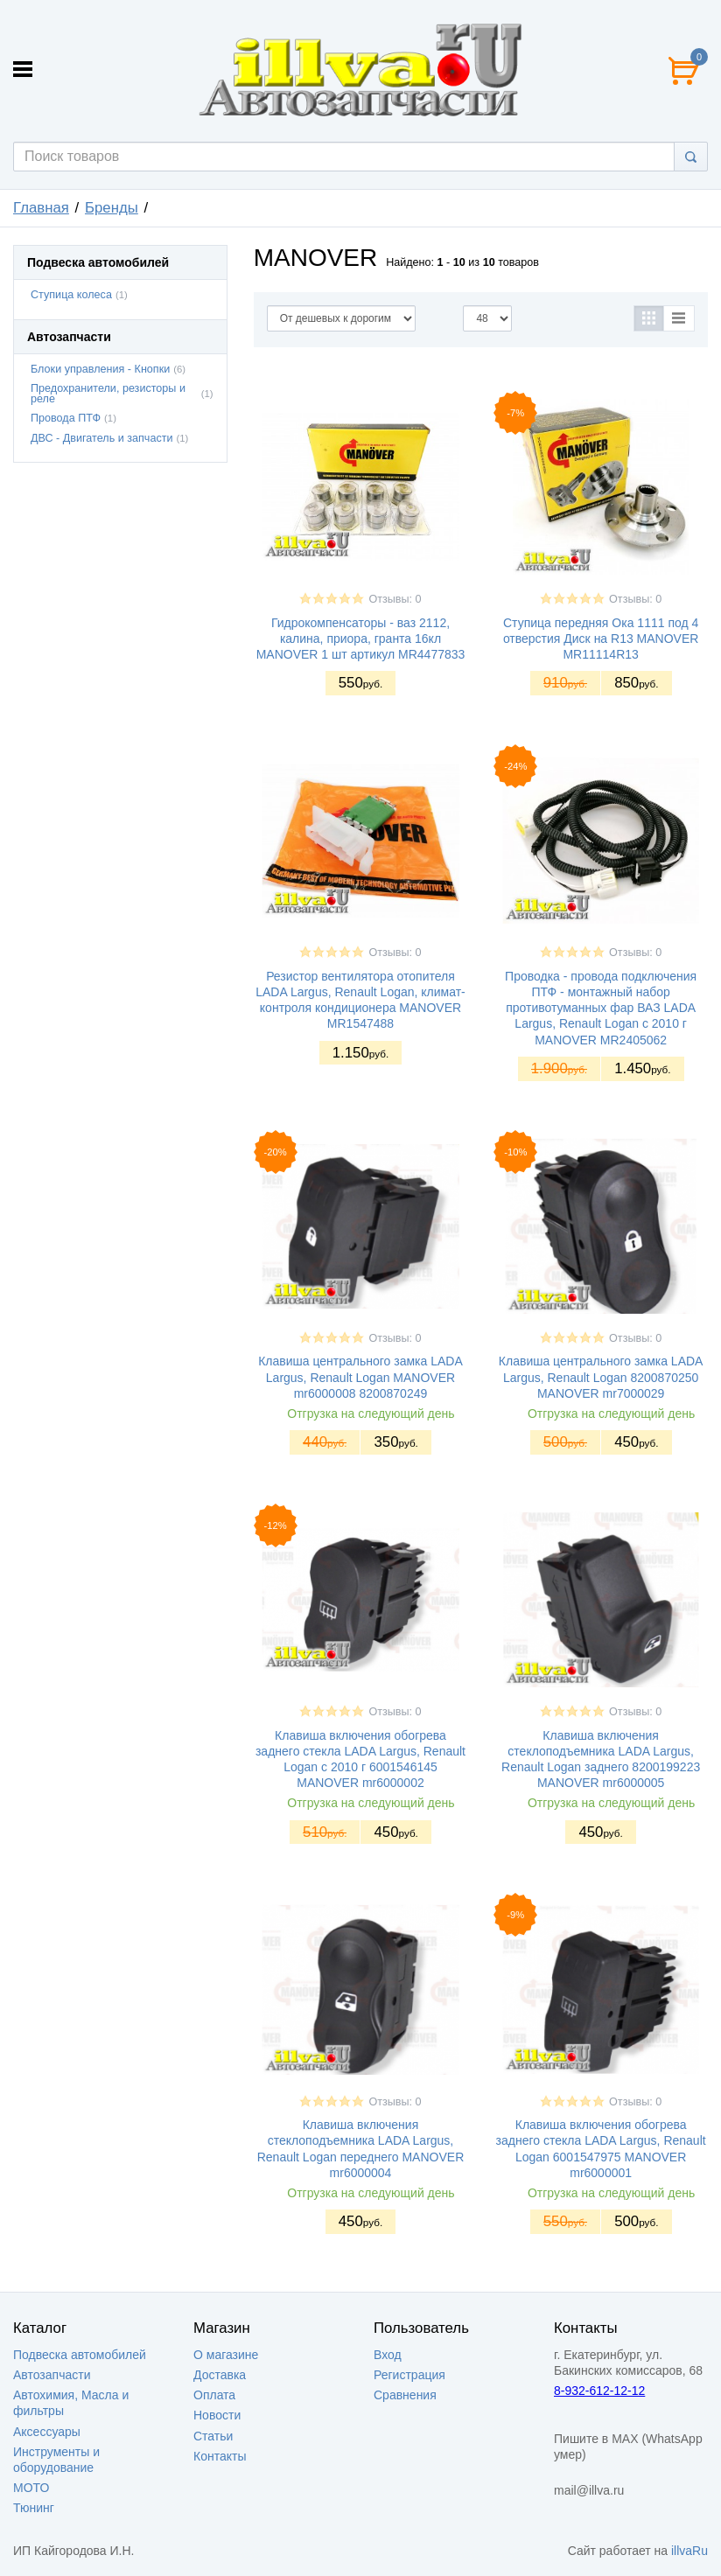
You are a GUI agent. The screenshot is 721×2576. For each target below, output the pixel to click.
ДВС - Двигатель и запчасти (102, 438)
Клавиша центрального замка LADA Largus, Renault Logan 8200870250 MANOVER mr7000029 (601, 1377)
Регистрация (409, 2375)
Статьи (213, 2436)
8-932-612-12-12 (599, 2391)
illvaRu (689, 2551)
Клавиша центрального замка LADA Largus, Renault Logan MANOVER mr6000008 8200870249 (360, 1377)
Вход (388, 2355)
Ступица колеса (71, 295)
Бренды (111, 207)
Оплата (214, 2395)
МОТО (31, 2488)
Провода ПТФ (66, 418)
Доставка (219, 2375)
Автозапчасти (51, 2375)
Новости (217, 2415)
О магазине (225, 2355)
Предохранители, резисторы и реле (108, 394)
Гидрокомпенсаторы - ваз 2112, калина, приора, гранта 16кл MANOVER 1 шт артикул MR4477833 (361, 638)
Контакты (219, 2456)
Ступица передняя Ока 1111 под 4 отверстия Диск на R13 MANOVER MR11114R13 (601, 638)
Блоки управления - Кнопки (100, 369)
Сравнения (405, 2395)
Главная (41, 207)
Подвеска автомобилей (79, 2355)
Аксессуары (46, 2432)
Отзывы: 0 (394, 599)
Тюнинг (33, 2508)
